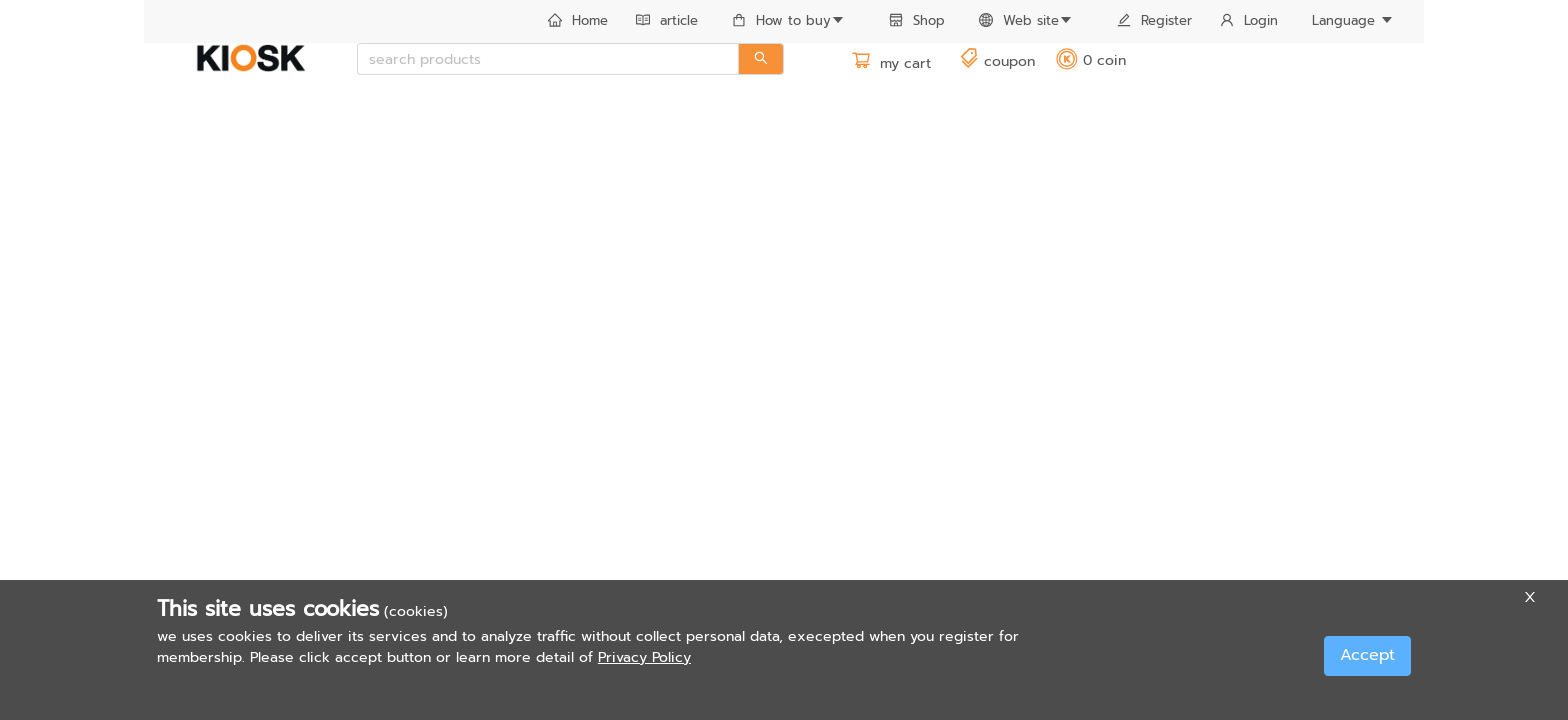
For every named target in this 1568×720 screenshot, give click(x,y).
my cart (891, 63)
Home (578, 20)
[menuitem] (578, 22)
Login (1249, 20)
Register (1154, 20)
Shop (917, 20)
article (667, 20)
